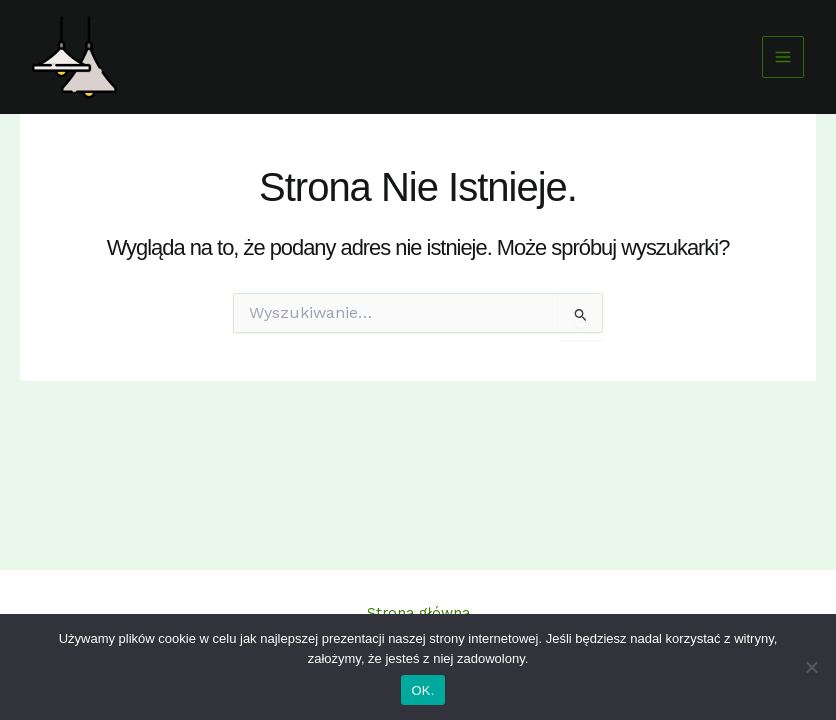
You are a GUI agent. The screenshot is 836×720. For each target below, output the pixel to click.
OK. (422, 690)
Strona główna (418, 613)
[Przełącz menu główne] (783, 57)
